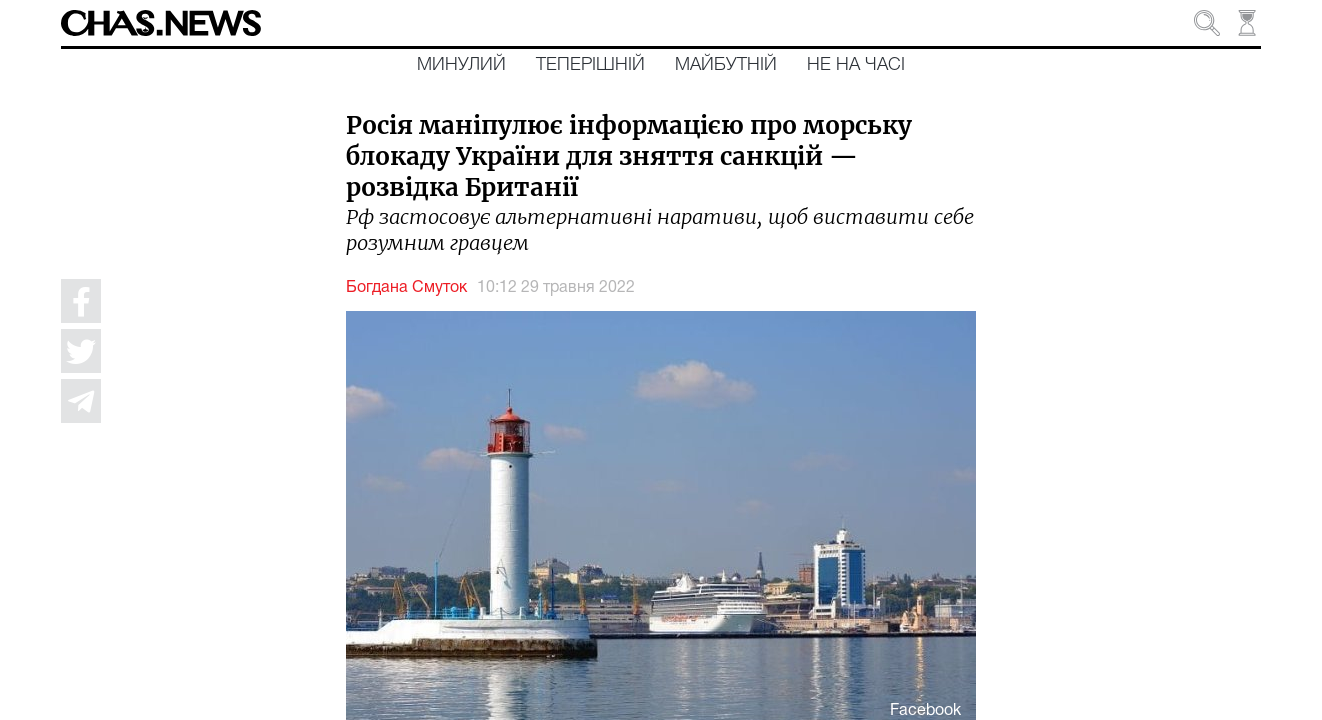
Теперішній (590, 65)
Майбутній (726, 65)
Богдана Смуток (406, 288)
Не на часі (856, 65)
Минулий (461, 65)
